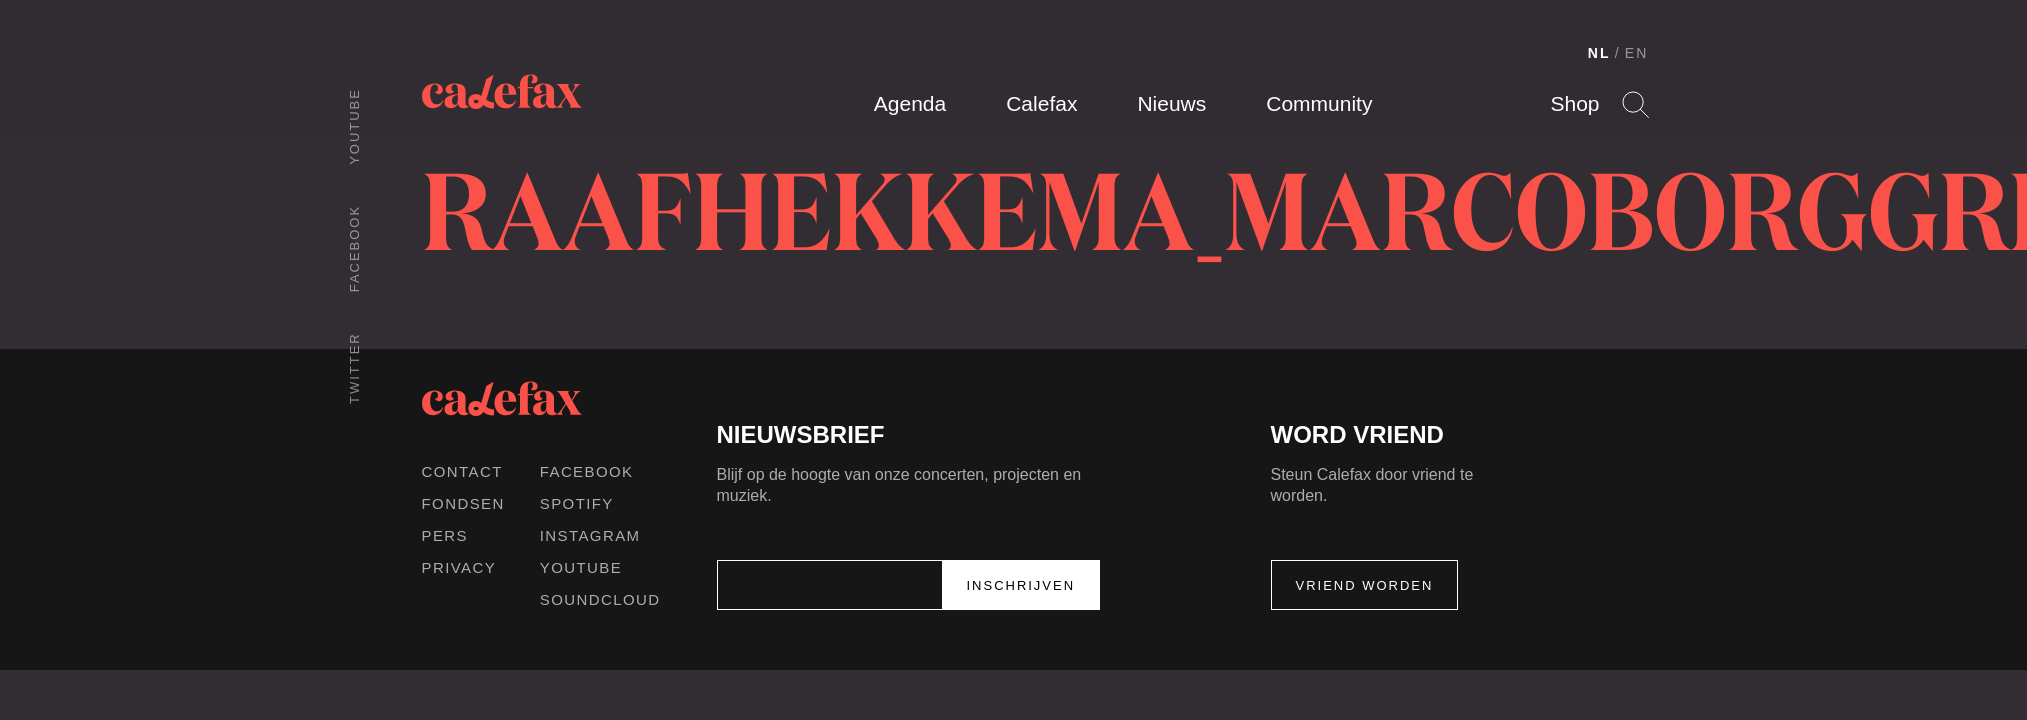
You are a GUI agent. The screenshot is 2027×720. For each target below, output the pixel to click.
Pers (445, 535)
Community (1319, 103)
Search (1635, 104)
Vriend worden (1365, 585)
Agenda (910, 103)
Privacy (459, 567)
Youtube (354, 126)
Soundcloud (600, 599)
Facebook (354, 248)
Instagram (590, 535)
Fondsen (463, 503)
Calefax (1041, 103)
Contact (462, 471)
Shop (1574, 103)
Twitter (354, 368)
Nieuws (1171, 103)
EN (1637, 53)
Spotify (577, 503)
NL (1599, 53)
